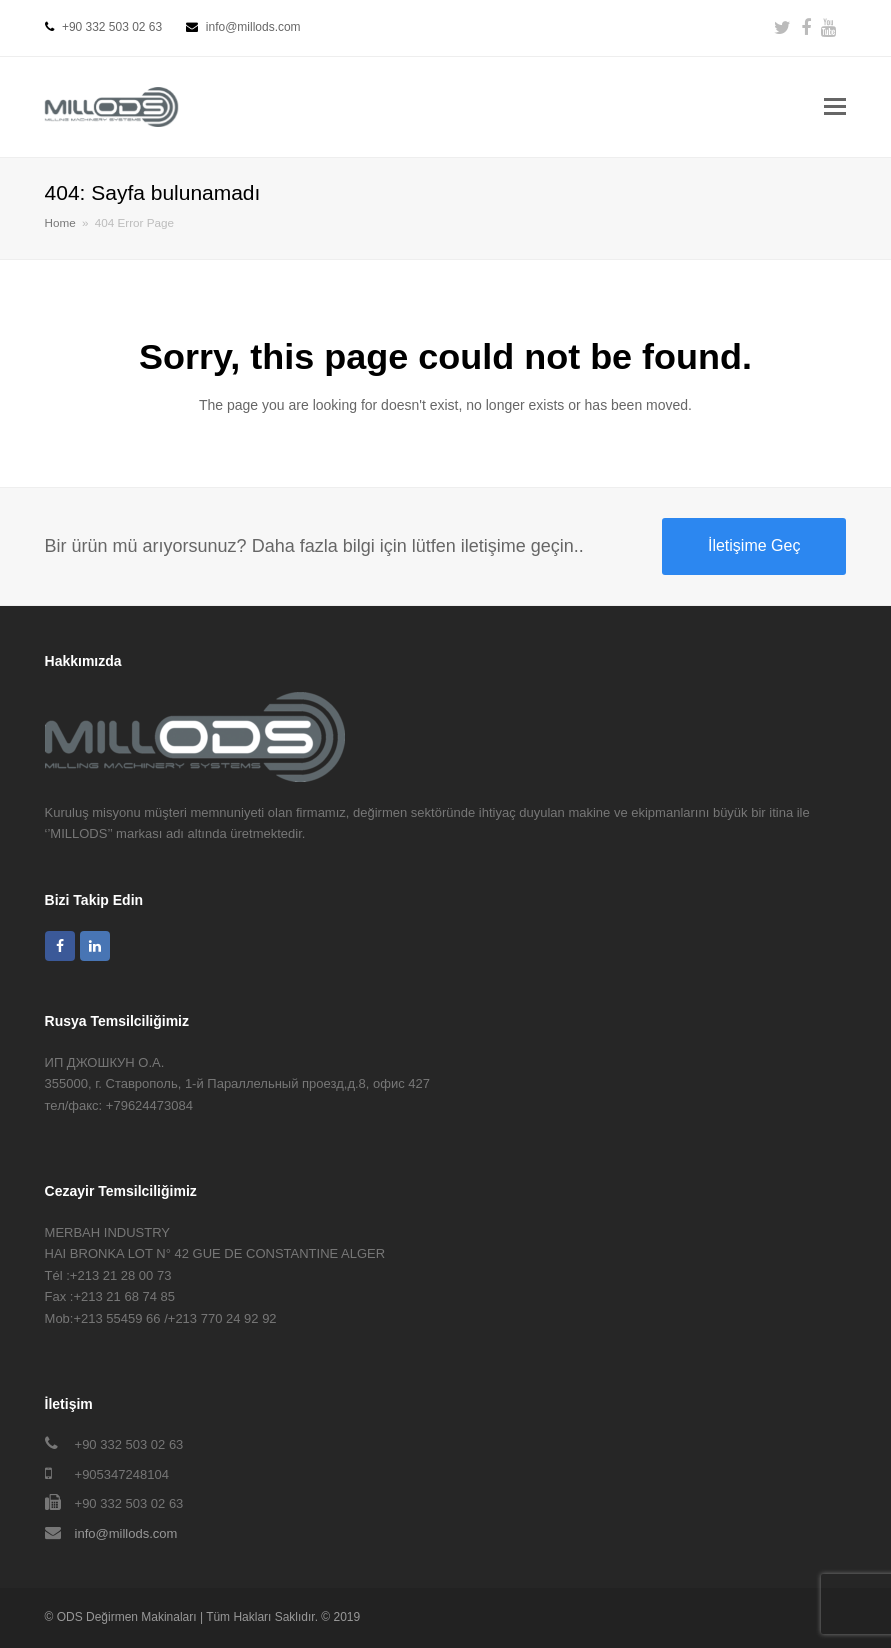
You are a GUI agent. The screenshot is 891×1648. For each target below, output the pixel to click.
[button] (835, 107)
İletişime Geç (754, 545)
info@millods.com (126, 1533)
